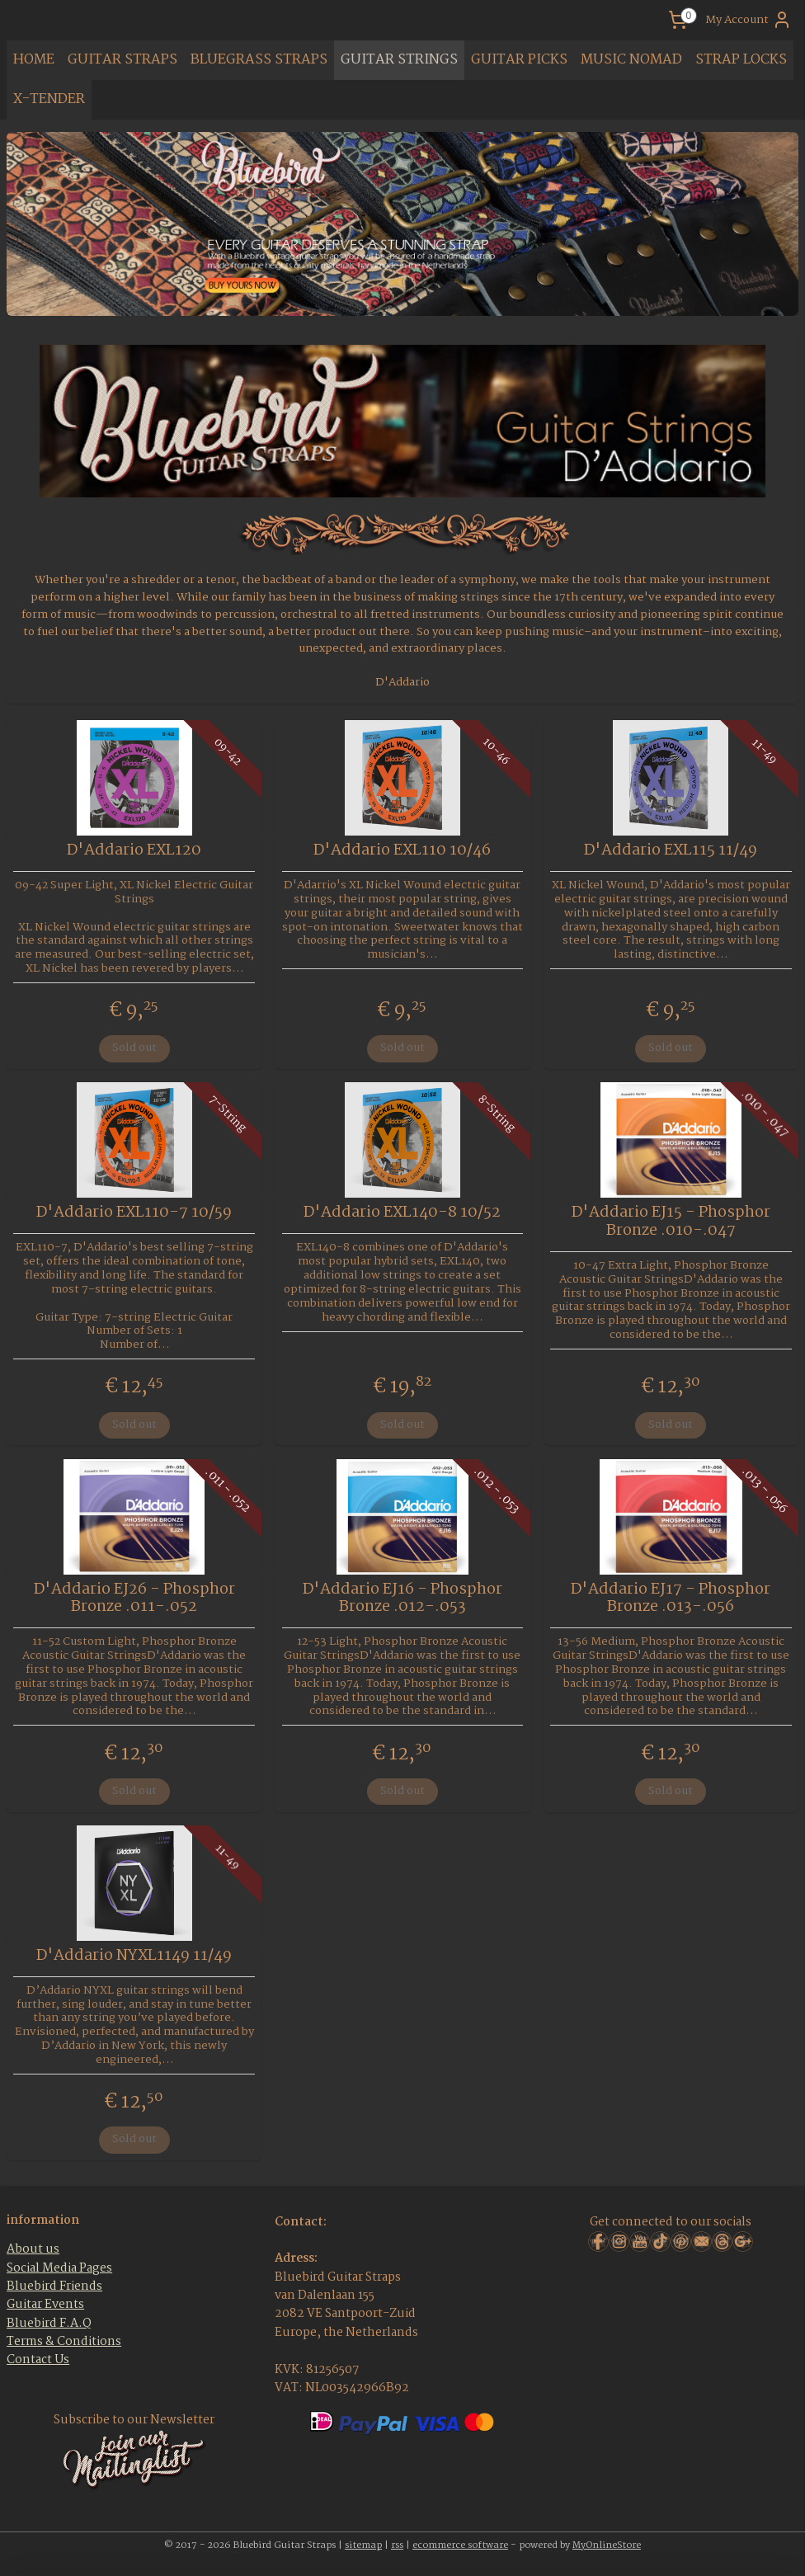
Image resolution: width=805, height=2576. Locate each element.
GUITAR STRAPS (122, 60)
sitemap (363, 2545)
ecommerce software (460, 2545)
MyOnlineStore (606, 2545)
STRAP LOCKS (741, 60)
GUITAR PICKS (519, 60)
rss (397, 2545)
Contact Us (38, 2360)
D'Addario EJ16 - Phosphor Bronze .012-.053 (402, 1599)
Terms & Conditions (64, 2342)
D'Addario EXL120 (134, 851)
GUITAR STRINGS (399, 60)
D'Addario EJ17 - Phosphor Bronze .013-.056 (670, 1599)
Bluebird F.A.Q (49, 2323)
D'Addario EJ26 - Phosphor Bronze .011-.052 (134, 1599)
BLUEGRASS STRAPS (259, 60)
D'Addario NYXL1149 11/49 (134, 1956)
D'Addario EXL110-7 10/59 (134, 1213)
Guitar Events (45, 2305)
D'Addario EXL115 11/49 (670, 851)
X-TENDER (49, 99)
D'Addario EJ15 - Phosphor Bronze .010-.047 (671, 1222)
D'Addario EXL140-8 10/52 (402, 1213)
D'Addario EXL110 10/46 (402, 851)
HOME (33, 60)
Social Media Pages (59, 2268)
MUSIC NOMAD (631, 60)
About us (33, 2249)
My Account (748, 20)
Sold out (134, 1047)
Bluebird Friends (54, 2286)
